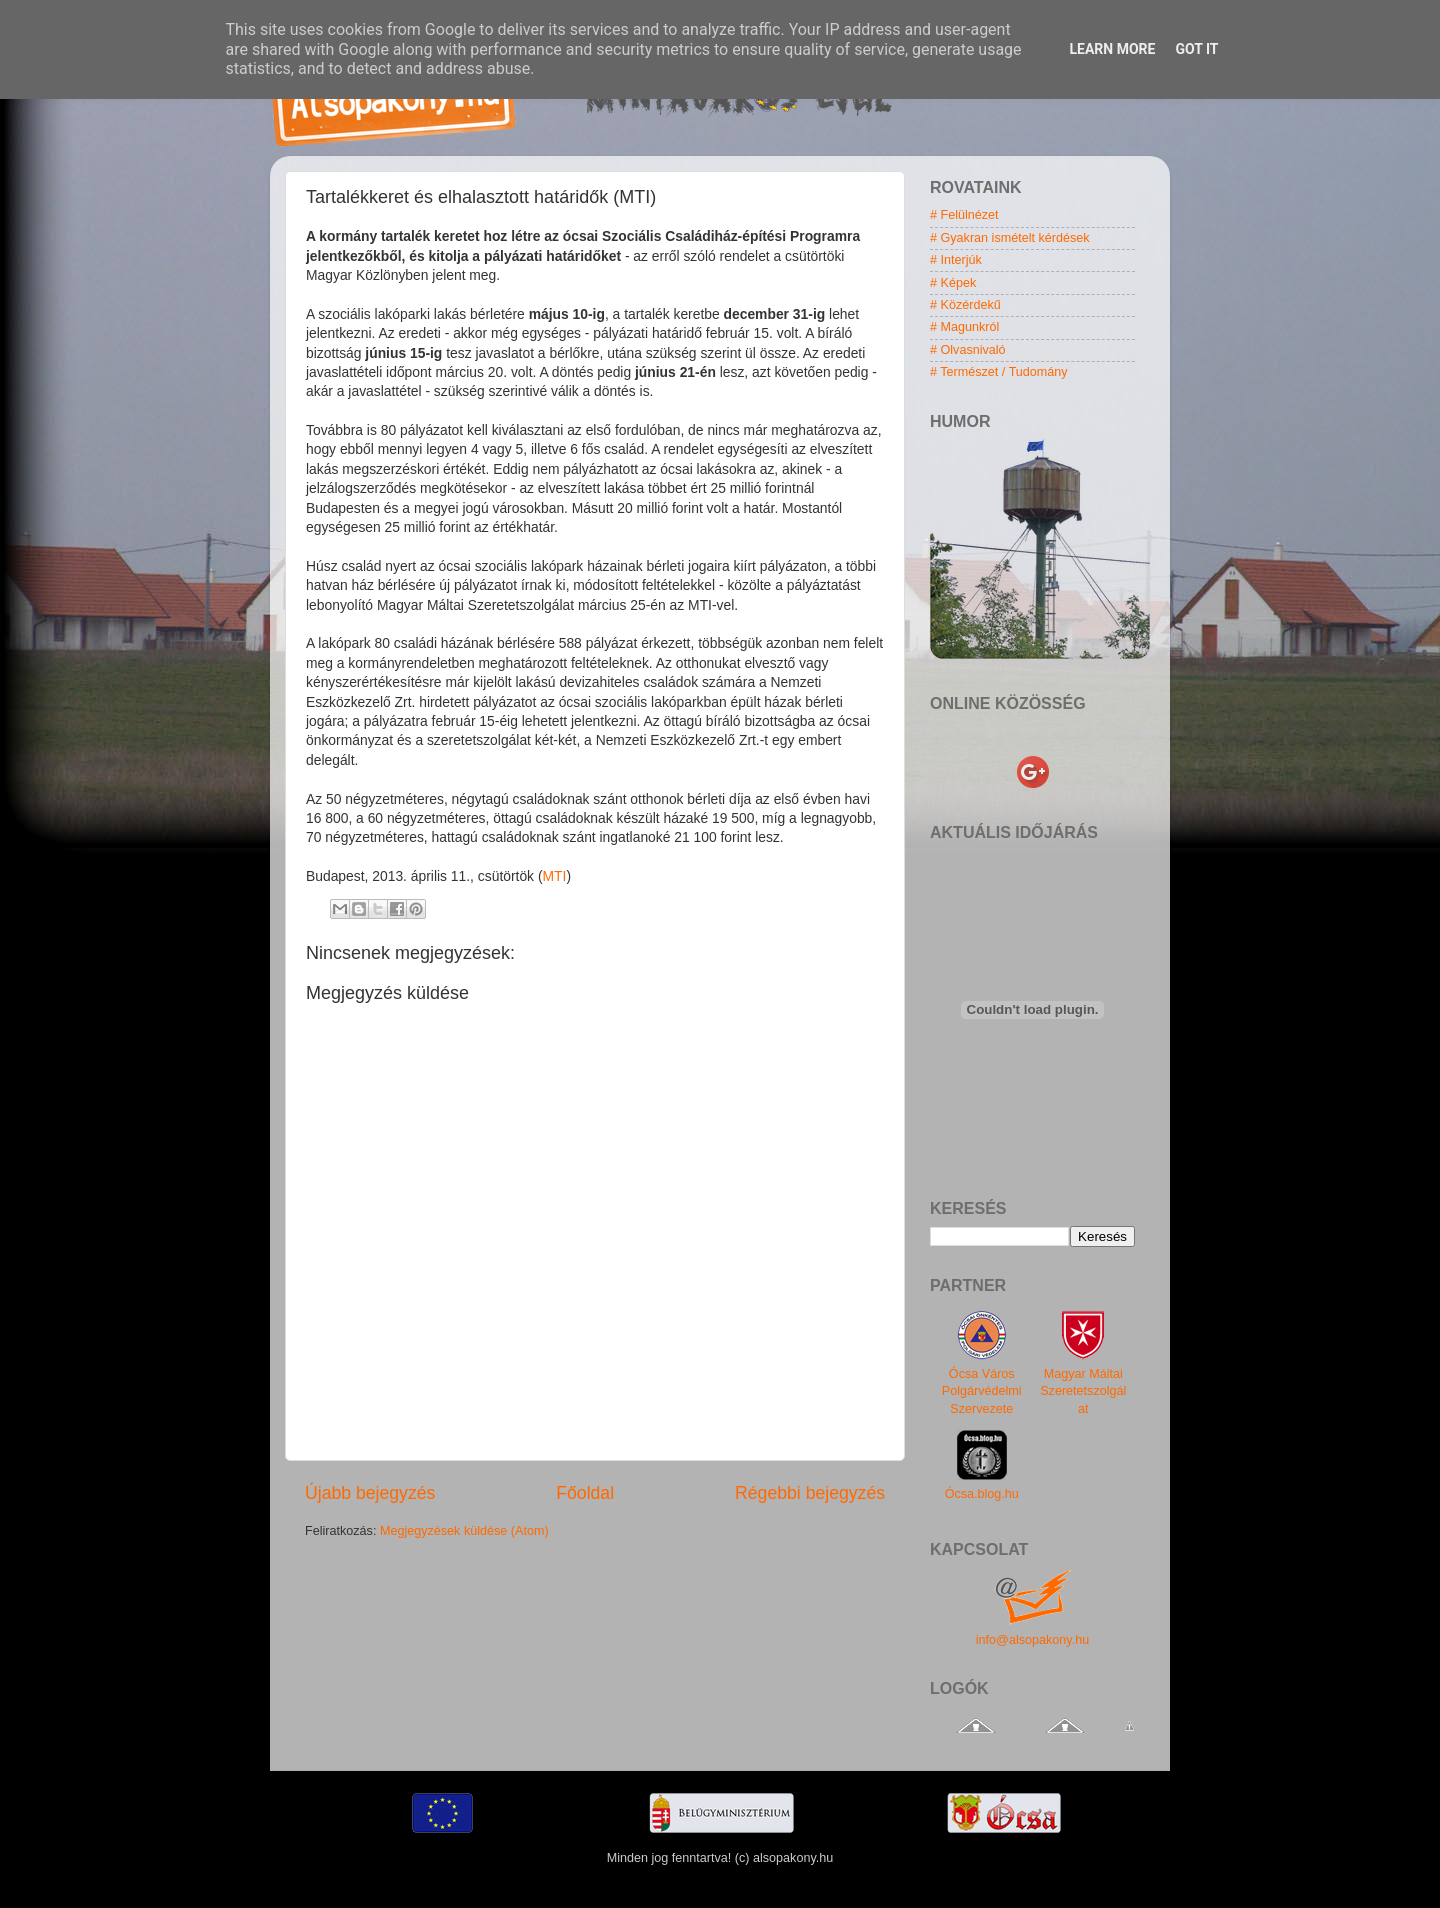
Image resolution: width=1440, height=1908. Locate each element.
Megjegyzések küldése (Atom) (464, 1531)
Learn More (1112, 49)
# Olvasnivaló (968, 350)
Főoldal (585, 1493)
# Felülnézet (964, 215)
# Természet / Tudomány (999, 372)
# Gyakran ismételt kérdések (1010, 238)
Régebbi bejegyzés (810, 1493)
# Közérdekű (965, 305)
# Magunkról (964, 327)
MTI (555, 876)
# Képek (953, 283)
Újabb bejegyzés (370, 1493)
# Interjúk (956, 260)
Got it (1196, 49)
